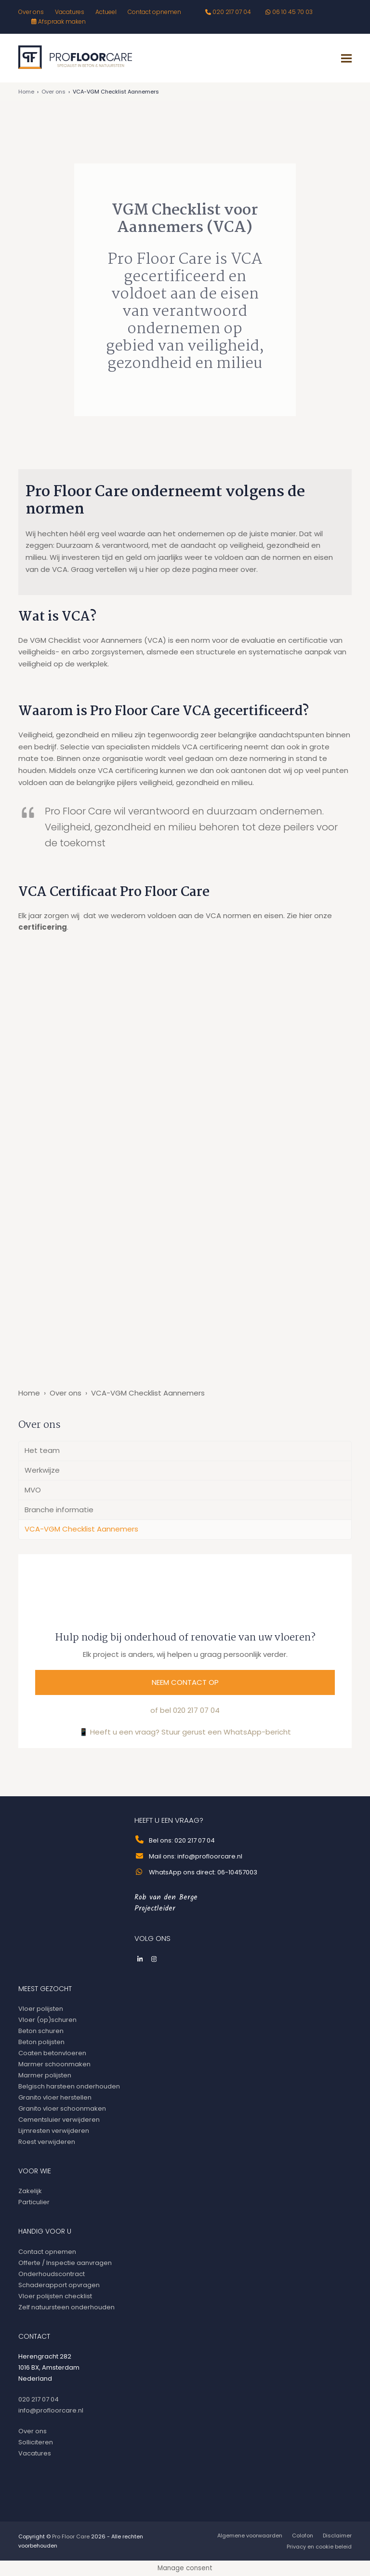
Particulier (34, 2202)
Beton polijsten (41, 2042)
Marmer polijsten (44, 2075)
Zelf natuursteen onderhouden (66, 2307)
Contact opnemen (47, 2251)
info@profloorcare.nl (50, 2410)
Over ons (53, 91)
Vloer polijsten (40, 2008)
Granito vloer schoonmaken (62, 2108)
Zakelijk (30, 2191)
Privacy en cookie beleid (319, 2546)
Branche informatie (59, 1510)
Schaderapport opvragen (59, 2285)
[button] (346, 58)
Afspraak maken (62, 21)
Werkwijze (42, 1470)
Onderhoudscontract (51, 2273)
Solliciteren (35, 2442)
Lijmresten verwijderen (53, 2130)
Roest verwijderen (46, 2141)
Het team (42, 1450)
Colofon (302, 2535)
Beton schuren (41, 2030)
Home (26, 91)
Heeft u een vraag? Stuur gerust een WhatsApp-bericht (190, 1732)
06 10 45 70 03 (292, 12)
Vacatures (34, 2453)
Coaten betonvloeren (52, 2053)
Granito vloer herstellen (55, 2097)
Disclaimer (337, 2535)
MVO (33, 1490)
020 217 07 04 (231, 12)
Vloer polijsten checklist (55, 2296)
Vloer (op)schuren (47, 2019)
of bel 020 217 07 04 (185, 1710)
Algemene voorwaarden (249, 2535)
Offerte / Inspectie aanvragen (65, 2262)
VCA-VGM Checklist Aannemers (81, 1529)
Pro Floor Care (71, 2536)
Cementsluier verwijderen (59, 2119)
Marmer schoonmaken (54, 2064)
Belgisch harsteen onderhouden (69, 2086)
